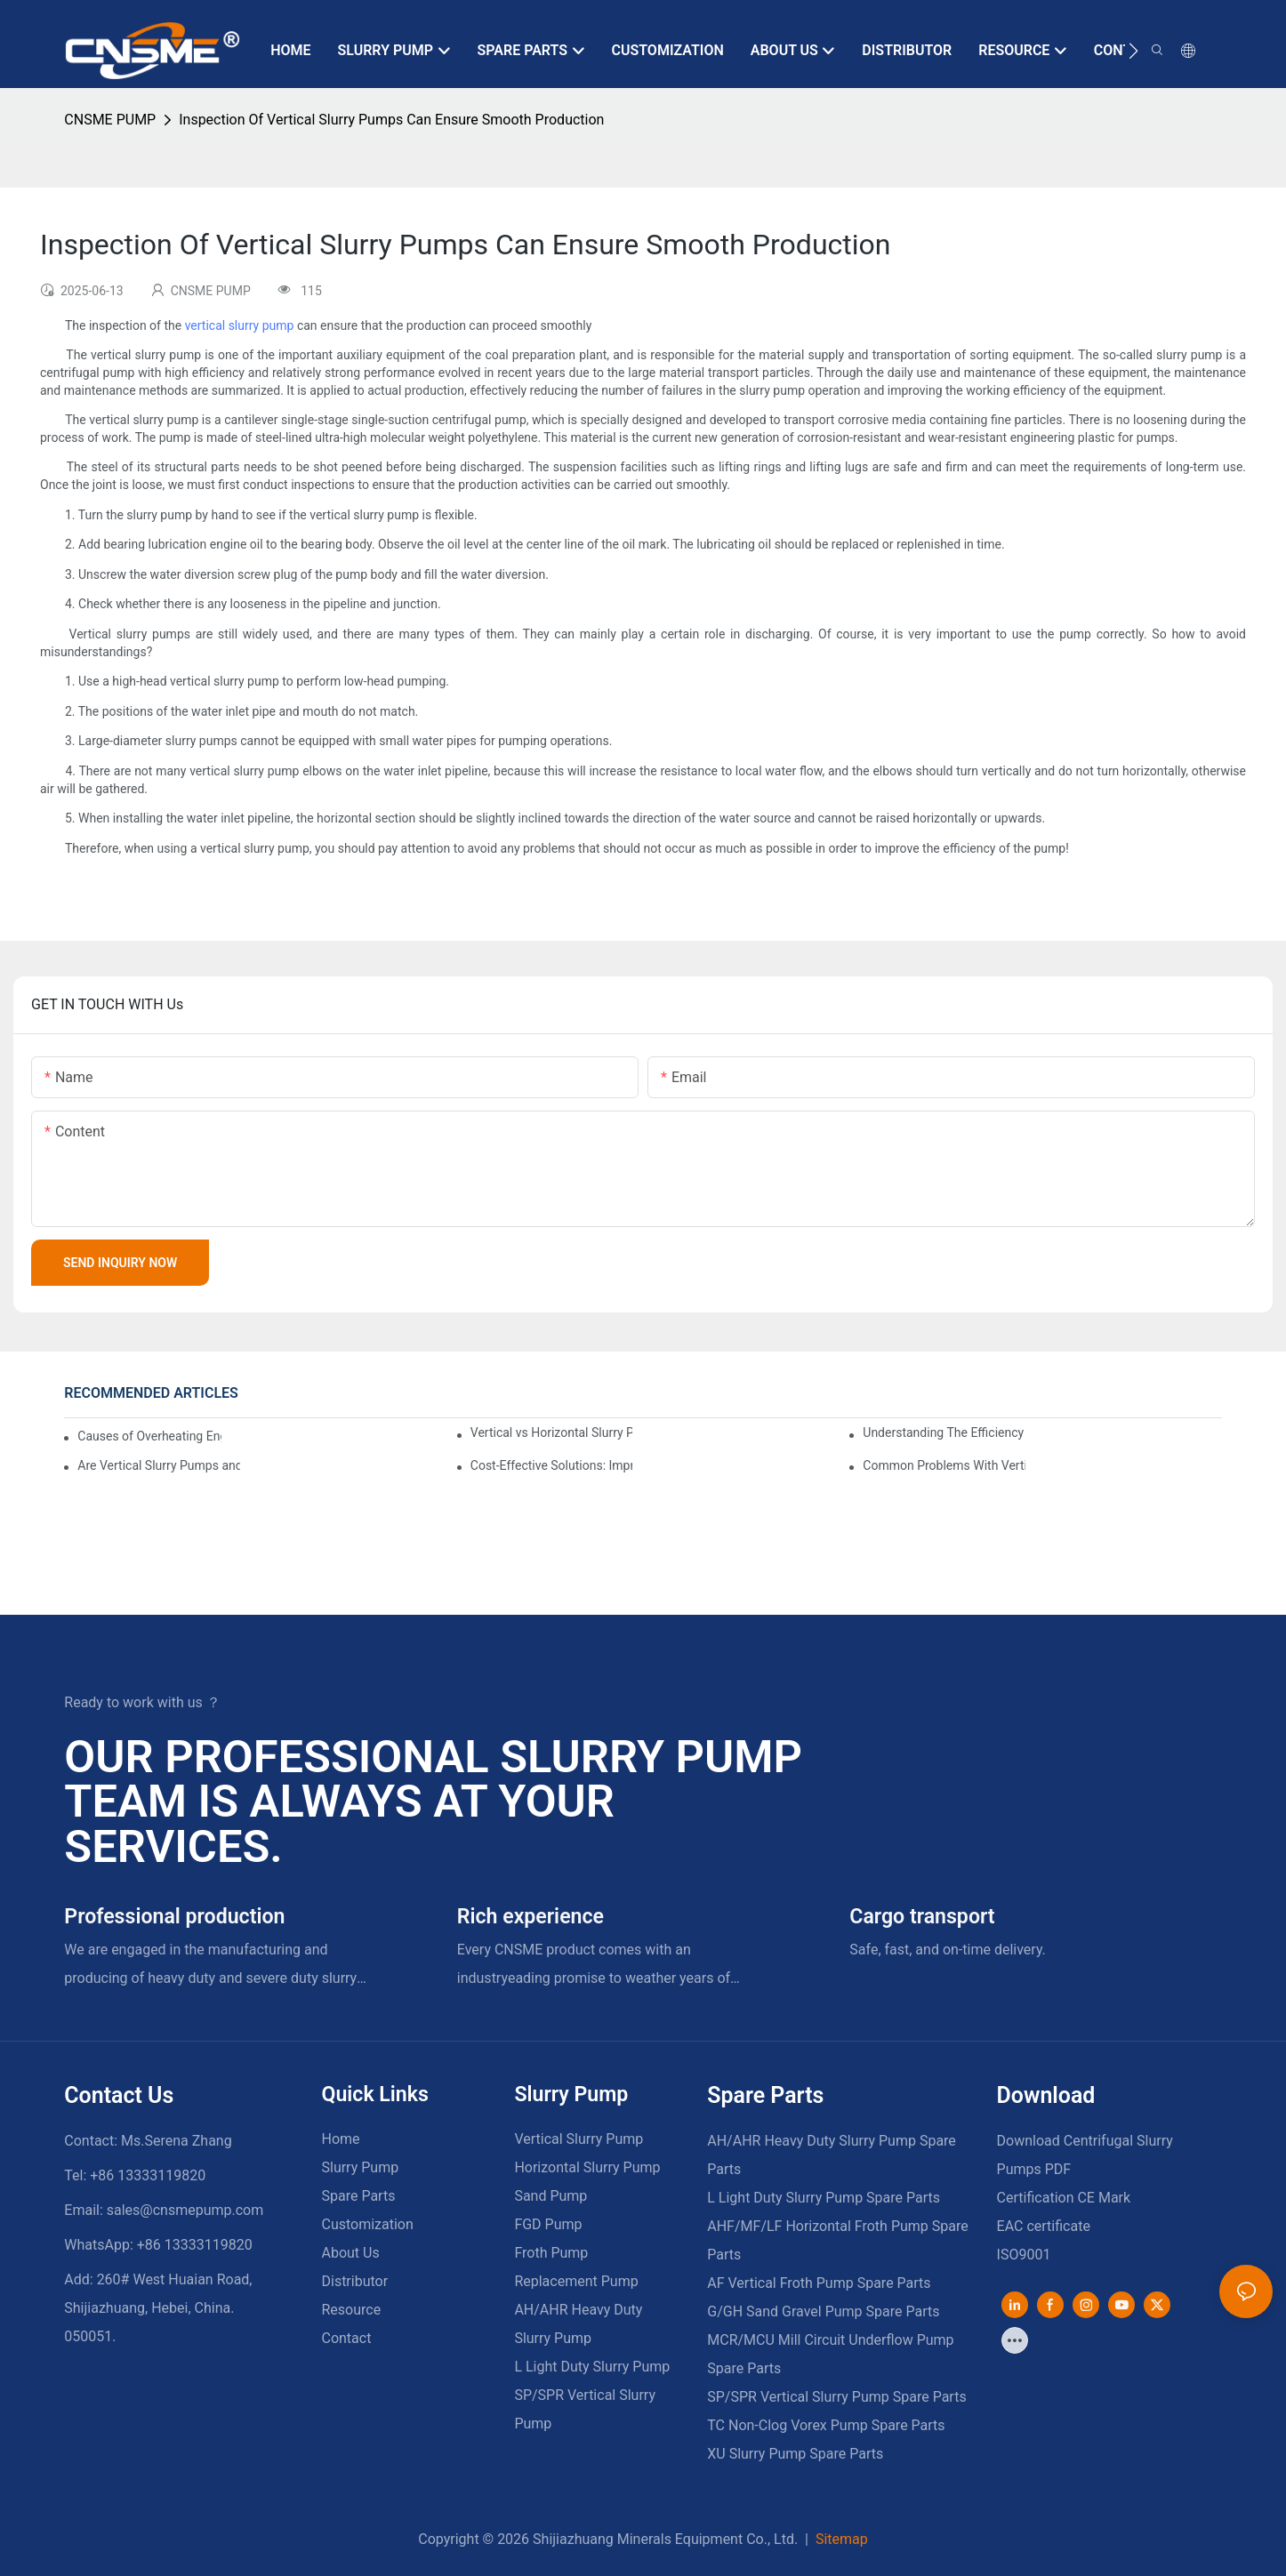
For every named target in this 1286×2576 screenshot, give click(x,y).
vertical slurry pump (239, 325)
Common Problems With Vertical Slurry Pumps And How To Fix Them (944, 1465)
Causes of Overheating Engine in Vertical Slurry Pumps (149, 1436)
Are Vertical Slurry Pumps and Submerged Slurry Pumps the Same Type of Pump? (158, 1465)
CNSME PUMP (110, 119)
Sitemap (840, 2539)
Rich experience (530, 1917)
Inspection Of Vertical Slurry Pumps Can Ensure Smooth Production (391, 119)
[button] (1133, 51)
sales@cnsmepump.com (185, 2210)
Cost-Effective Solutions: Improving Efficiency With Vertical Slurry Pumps (551, 1465)
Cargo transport (921, 1917)
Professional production (174, 1917)
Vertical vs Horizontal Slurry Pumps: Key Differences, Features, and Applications (551, 1432)
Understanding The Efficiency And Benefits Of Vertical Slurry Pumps (944, 1432)
